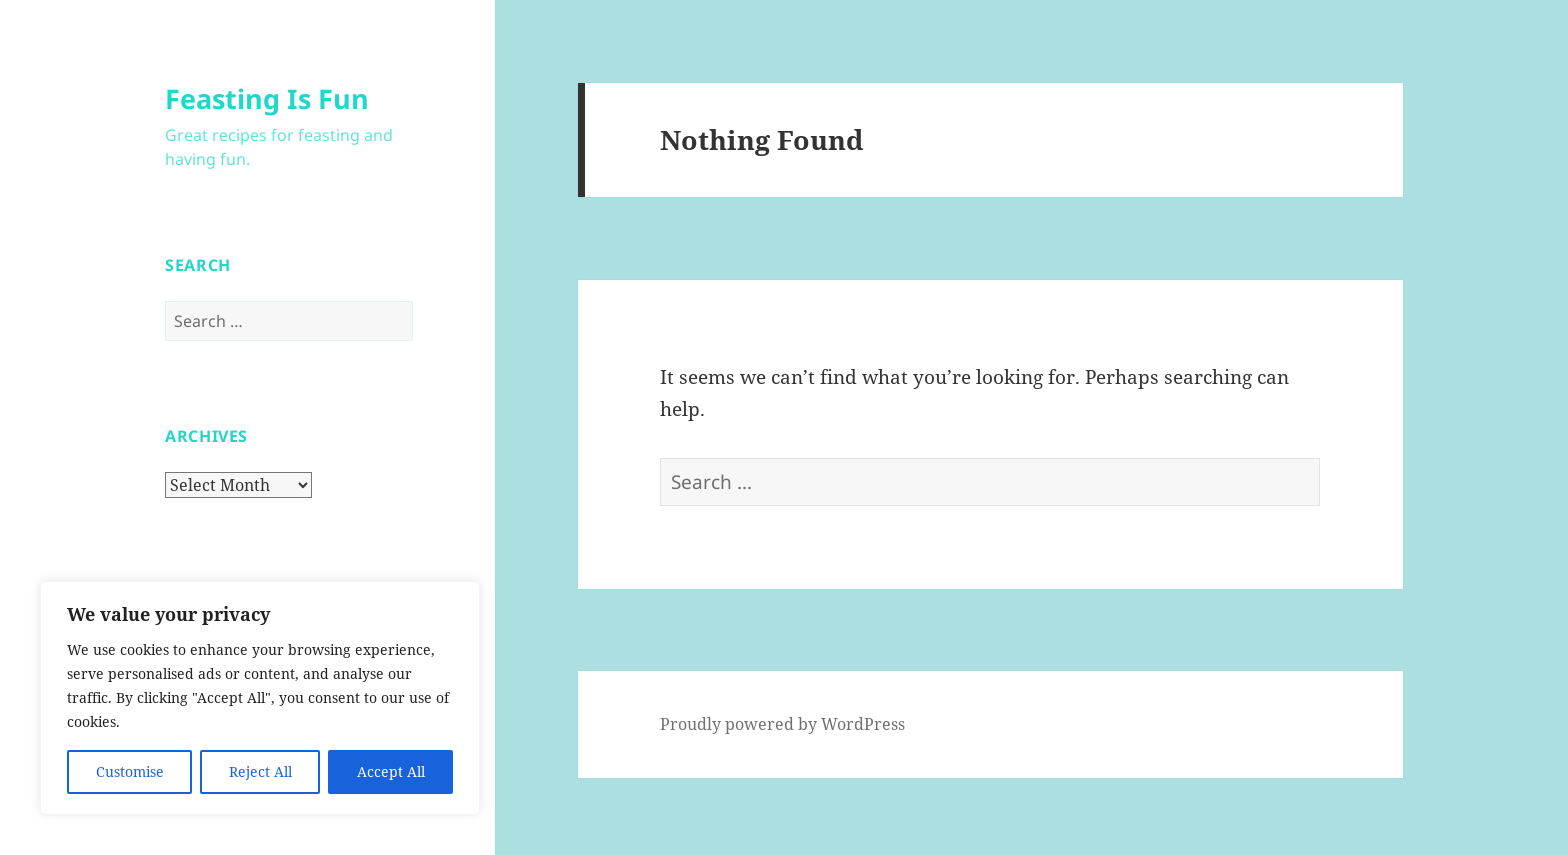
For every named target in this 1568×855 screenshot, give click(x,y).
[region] (260, 698)
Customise (130, 771)
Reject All (260, 771)
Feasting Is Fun (267, 98)
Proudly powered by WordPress (782, 724)
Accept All (391, 771)
